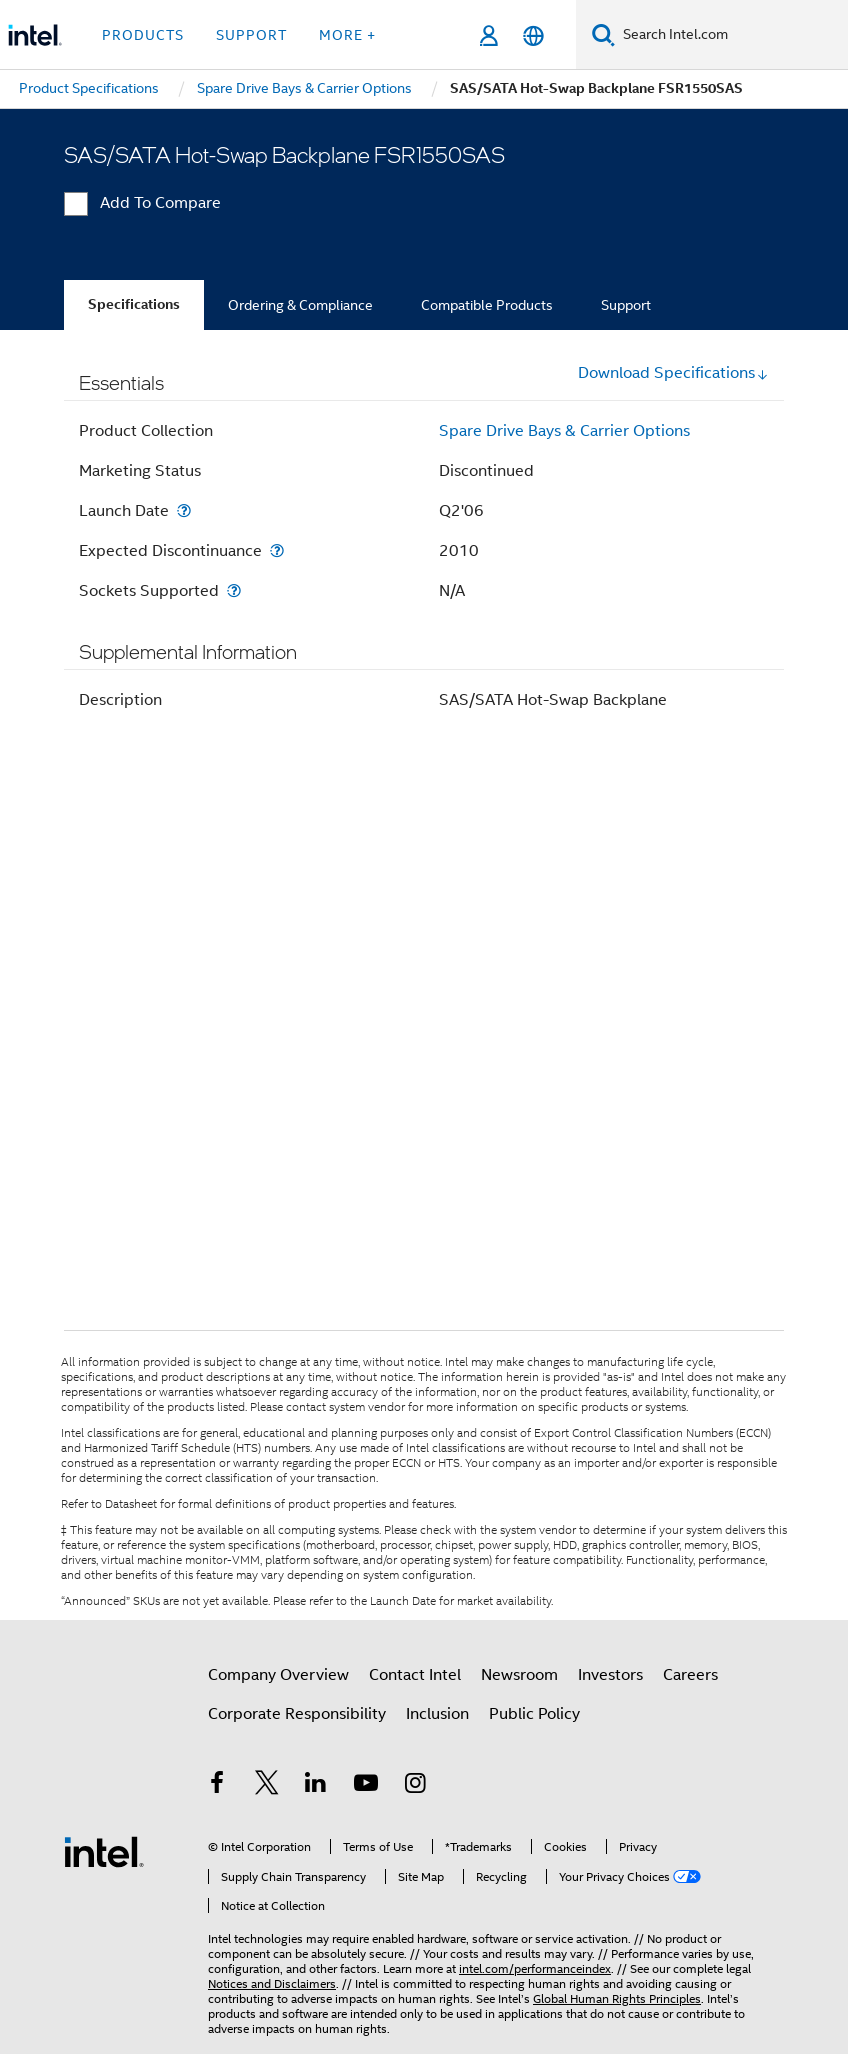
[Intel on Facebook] (217, 1786)
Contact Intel (415, 1675)
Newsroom (519, 1675)
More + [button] (347, 35)
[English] (533, 35)
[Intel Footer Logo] (104, 1851)
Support (626, 305)
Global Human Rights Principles (617, 1998)
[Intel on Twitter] (267, 1786)
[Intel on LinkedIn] (316, 1786)
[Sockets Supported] (234, 590)
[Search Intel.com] (731, 35)
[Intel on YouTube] (366, 1786)
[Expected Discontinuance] (277, 550)
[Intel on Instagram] (415, 1786)
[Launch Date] (184, 510)
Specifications (134, 304)
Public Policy (534, 1714)
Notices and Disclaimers (272, 1983)
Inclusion (437, 1714)
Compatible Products (487, 305)
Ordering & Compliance (300, 305)
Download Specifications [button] (673, 373)
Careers (690, 1675)
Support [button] (251, 35)
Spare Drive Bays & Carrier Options (564, 431)
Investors (610, 1675)
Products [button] (143, 35)
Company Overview (278, 1675)
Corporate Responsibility (297, 1714)
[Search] (603, 34)
